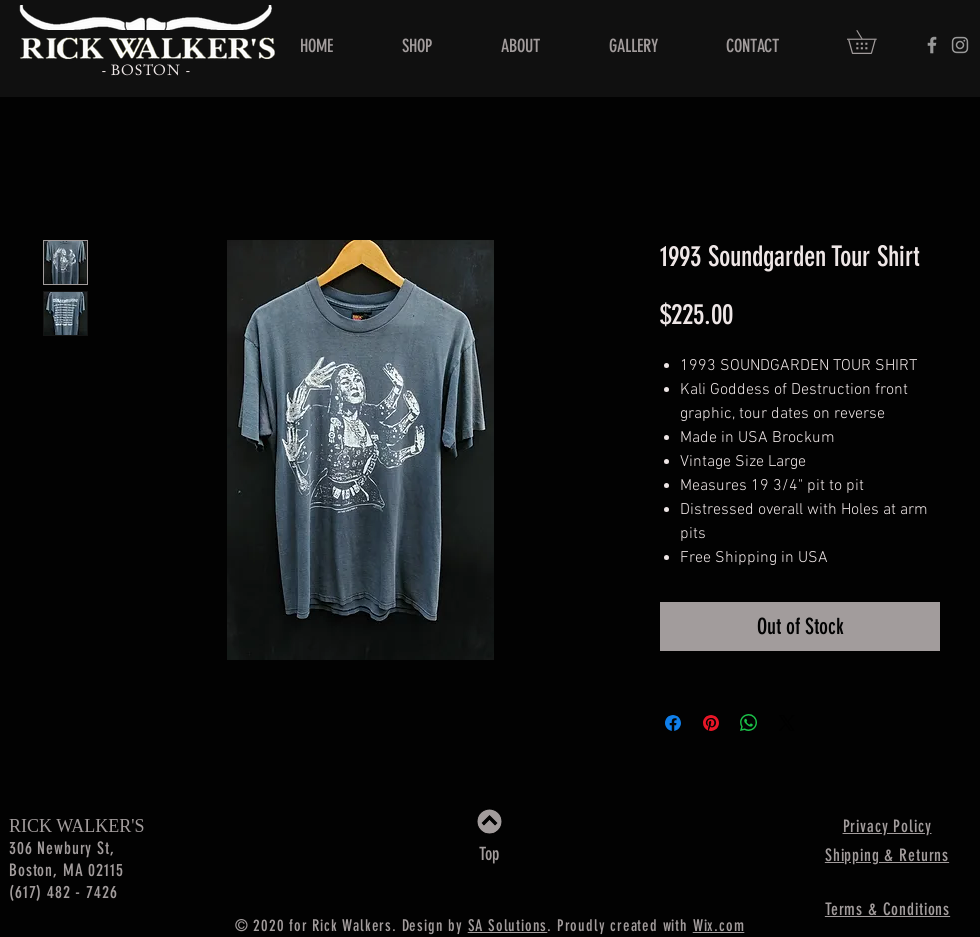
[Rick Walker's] (932, 45)
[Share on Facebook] (673, 723)
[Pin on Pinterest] (711, 723)
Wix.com (719, 925)
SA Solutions (508, 925)
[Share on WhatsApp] (749, 723)
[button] (873, 42)
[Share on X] (787, 723)
